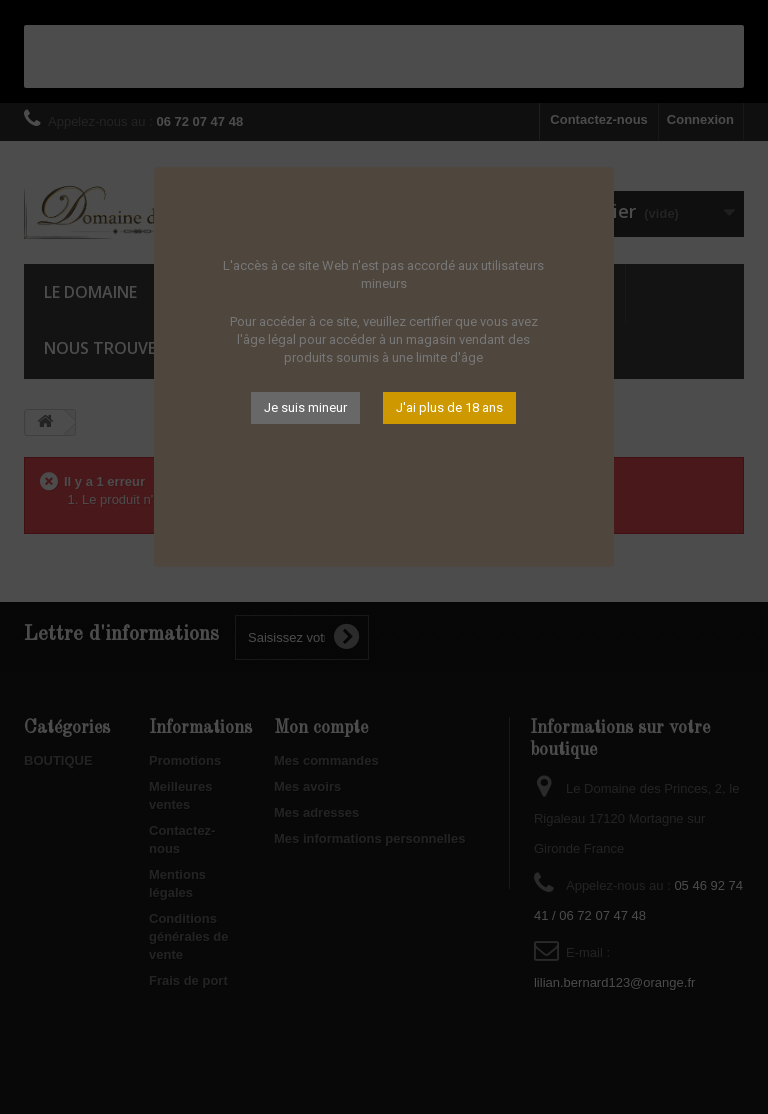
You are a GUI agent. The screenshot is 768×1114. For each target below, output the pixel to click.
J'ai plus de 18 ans (449, 407)
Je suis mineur (305, 407)
